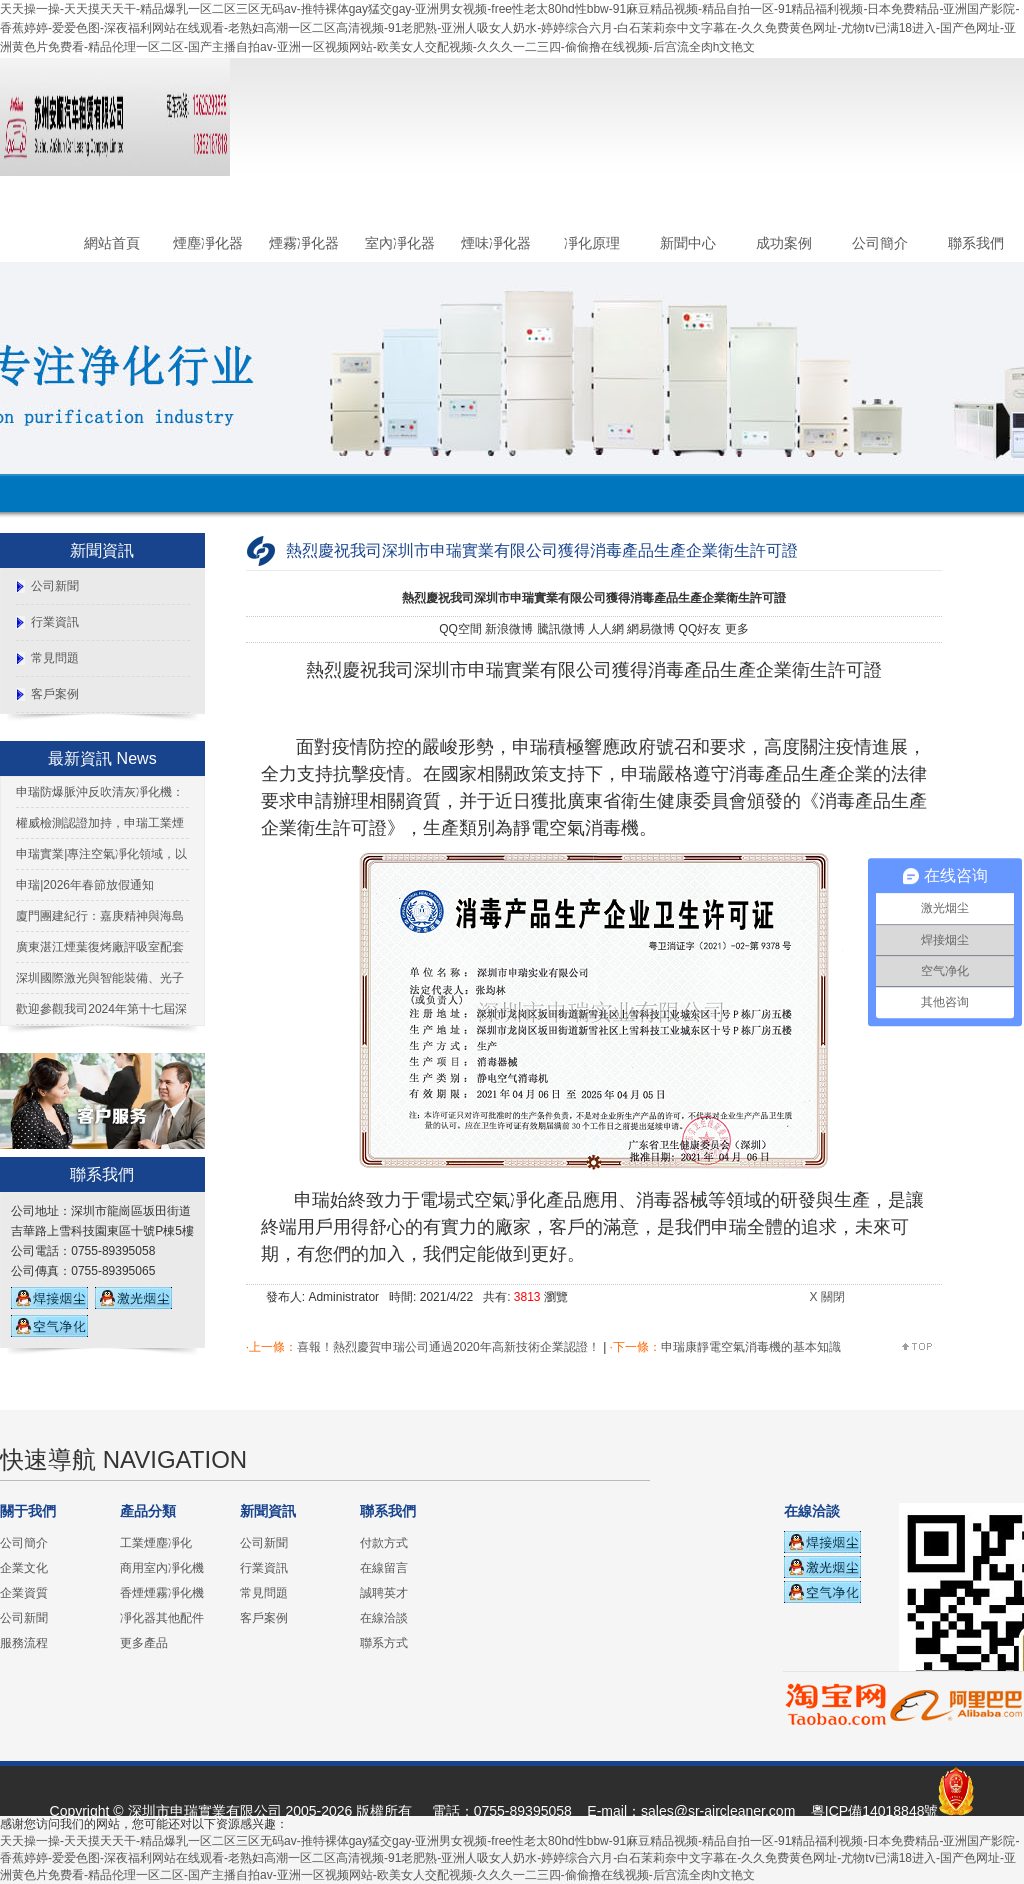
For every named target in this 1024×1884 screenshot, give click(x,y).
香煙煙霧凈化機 (162, 1593)
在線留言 (384, 1568)
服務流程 (24, 1643)
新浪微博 (509, 629)
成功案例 (784, 243)
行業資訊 (55, 622)
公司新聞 (55, 586)
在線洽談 (384, 1618)
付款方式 (384, 1543)
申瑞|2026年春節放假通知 (85, 885)
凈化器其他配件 (162, 1618)
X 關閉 (826, 1297)
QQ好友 (700, 629)
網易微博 (651, 629)
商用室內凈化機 (162, 1568)
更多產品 (144, 1643)
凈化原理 (592, 243)
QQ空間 (460, 629)
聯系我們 (976, 243)
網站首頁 (112, 243)
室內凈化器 (400, 243)
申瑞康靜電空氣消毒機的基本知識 (751, 1347)
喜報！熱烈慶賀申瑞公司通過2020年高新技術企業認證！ (448, 1347)
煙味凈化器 (496, 243)
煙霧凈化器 (304, 243)
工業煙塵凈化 (156, 1543)
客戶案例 (55, 694)
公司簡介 (880, 243)
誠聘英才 (384, 1593)
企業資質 (24, 1593)
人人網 (606, 629)
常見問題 (55, 658)
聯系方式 (384, 1643)
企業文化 (24, 1568)
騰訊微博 (561, 629)
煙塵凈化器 (208, 243)
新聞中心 (688, 243)
